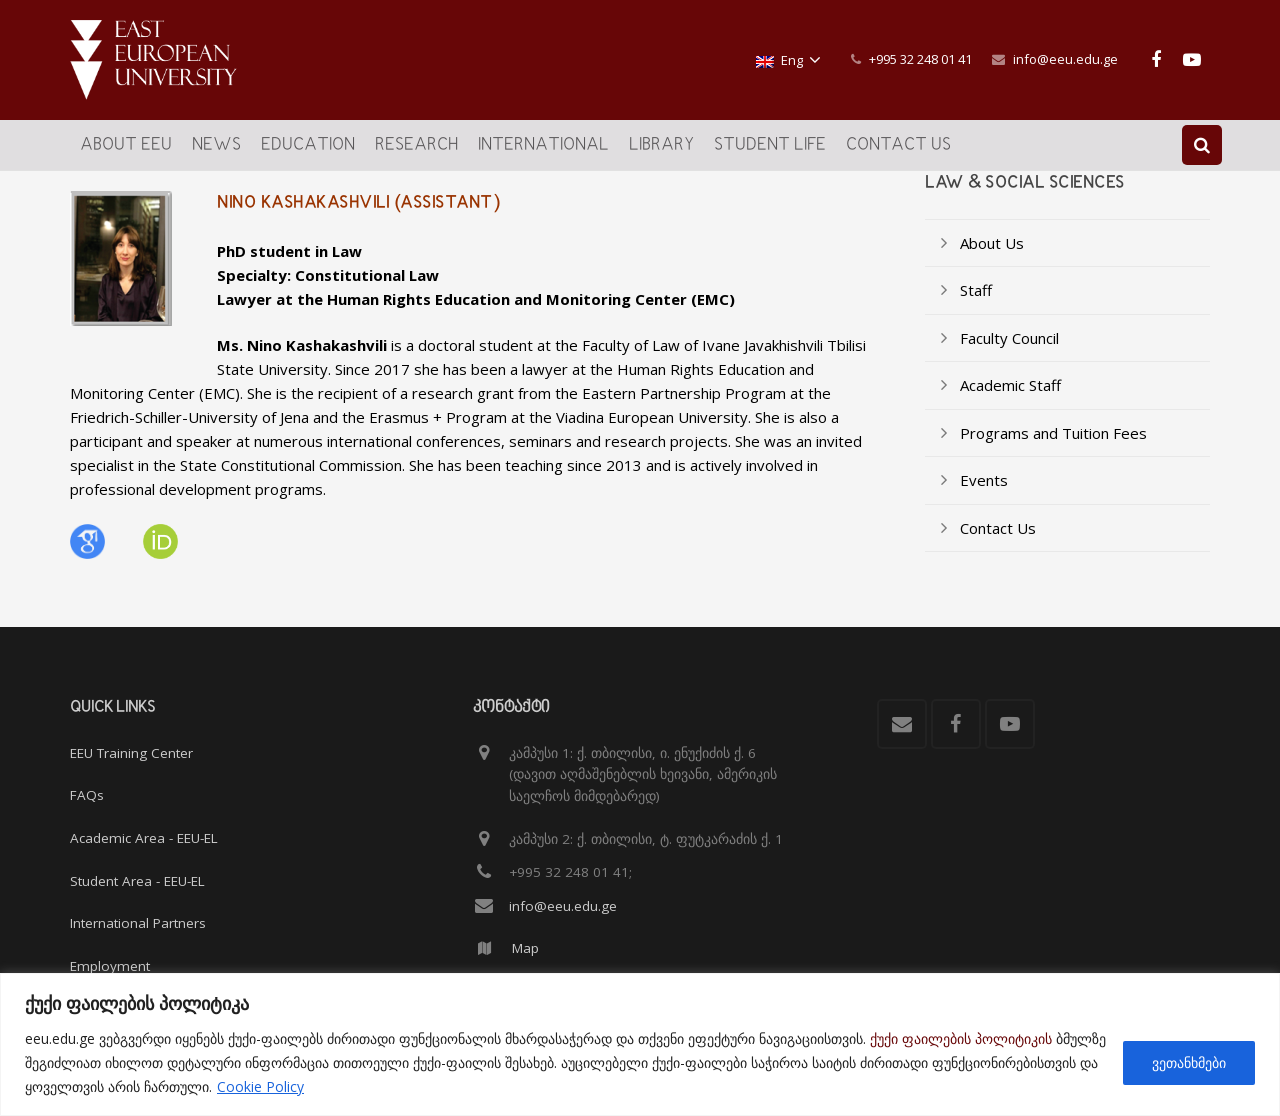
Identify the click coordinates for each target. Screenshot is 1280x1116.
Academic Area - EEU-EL (144, 838)
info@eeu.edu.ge (1065, 59)
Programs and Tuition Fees (1053, 447)
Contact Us (998, 542)
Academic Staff (1010, 399)
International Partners (138, 923)
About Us (992, 257)
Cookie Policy (260, 1086)
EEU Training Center (131, 753)
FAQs (87, 795)
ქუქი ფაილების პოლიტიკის (961, 1038)
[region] (640, 1044)
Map (525, 948)
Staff (976, 304)
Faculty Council (1009, 352)
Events (984, 494)
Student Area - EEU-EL (137, 881)
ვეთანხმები (1189, 1062)
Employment (110, 966)
